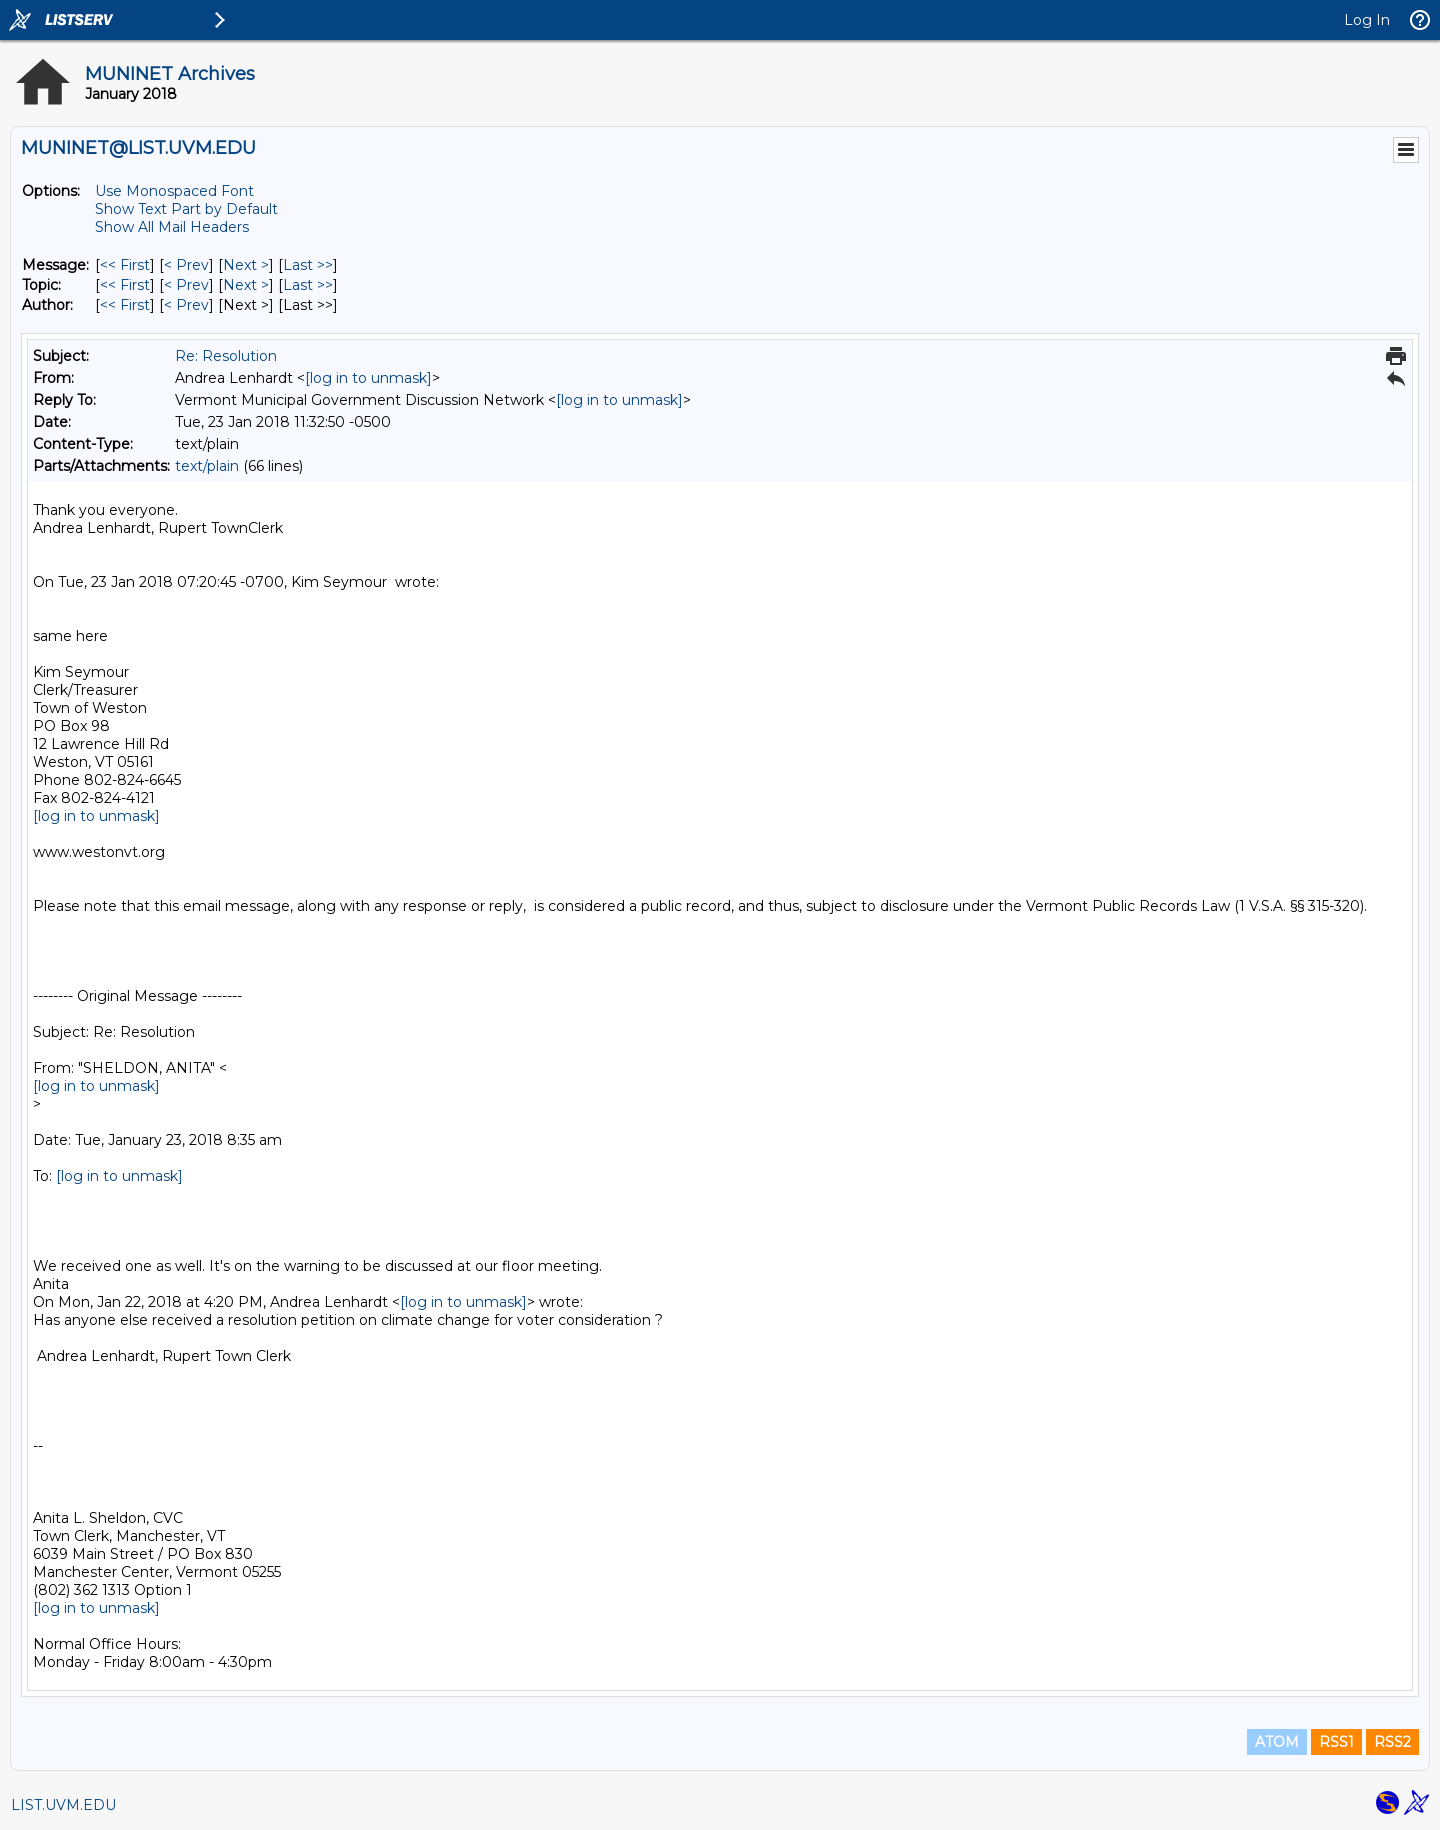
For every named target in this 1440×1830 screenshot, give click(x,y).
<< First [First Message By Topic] (125, 285)
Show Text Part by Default (186, 209)
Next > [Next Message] (246, 265)
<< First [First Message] (125, 265)
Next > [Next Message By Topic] (246, 285)
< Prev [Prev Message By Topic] (186, 285)
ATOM (1277, 1742)
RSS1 (1336, 1742)
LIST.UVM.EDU (63, 1805)
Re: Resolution (226, 356)
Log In (1367, 20)
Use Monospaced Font (174, 191)
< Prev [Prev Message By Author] (186, 305)
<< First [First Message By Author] (125, 305)
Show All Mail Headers (172, 227)
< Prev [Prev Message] (186, 265)
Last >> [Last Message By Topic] (308, 285)
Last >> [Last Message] (308, 265)
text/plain (207, 466)
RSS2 (1392, 1742)
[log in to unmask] (368, 378)
